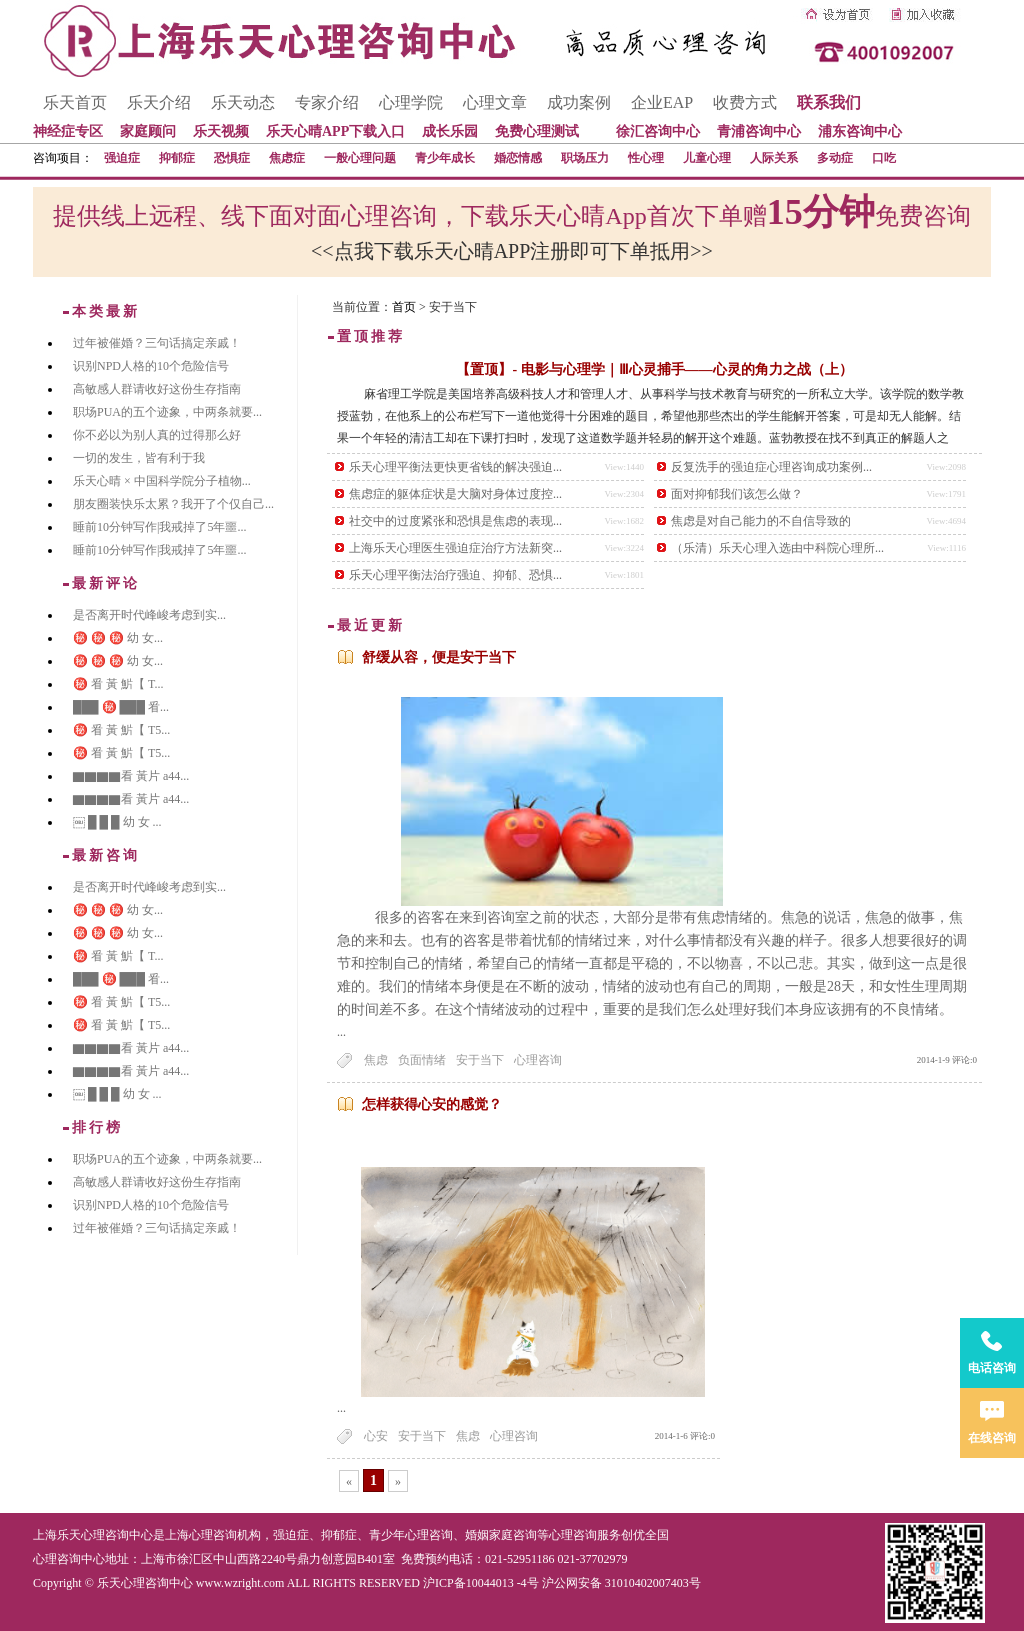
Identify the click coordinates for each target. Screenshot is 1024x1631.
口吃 (884, 158)
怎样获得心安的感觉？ (432, 1104)
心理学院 (411, 102)
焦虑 (376, 1060)
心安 (376, 1436)
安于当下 (480, 1060)
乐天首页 (75, 102)
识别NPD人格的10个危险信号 (151, 366)
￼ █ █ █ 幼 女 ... (117, 822)
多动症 (835, 158)
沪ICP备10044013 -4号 (481, 1583)
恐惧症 (232, 158)
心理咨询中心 (69, 1559)
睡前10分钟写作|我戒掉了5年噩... (159, 527)
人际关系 (774, 158)
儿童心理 (707, 158)
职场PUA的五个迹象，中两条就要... (167, 412)
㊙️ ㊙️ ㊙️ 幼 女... (118, 638)
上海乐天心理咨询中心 (93, 1535)
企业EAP (662, 102)
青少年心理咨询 (411, 1535)
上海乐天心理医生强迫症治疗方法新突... (455, 548)
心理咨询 (538, 1060)
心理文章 (495, 102)
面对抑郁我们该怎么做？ (737, 494)
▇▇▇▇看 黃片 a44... (131, 776)
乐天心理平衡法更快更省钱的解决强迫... (455, 467)
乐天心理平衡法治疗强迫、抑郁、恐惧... (455, 575)
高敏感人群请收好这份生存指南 (157, 389)
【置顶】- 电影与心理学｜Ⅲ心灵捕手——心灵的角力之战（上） (654, 369)
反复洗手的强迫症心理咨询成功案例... (771, 467)
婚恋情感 (518, 158)
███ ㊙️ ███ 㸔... (121, 707)
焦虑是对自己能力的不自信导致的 (761, 521)
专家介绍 (327, 102)
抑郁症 (177, 158)
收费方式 (745, 102)
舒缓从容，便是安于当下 (439, 657)
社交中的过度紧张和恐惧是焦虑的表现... (455, 521)
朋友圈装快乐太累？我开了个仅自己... (173, 504)
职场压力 (585, 158)
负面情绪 (422, 1060)
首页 (404, 307)
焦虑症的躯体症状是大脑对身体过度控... (455, 494)
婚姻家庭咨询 (501, 1535)
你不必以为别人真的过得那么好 (157, 435)
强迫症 (122, 158)
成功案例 (579, 102)
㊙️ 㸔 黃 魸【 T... (118, 684)
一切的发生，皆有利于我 (139, 458)
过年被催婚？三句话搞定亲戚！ (157, 343)
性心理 (646, 158)
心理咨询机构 (225, 1535)
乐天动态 (243, 102)
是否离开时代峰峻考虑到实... (149, 615)
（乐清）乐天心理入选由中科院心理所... (777, 548)
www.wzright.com (240, 1583)
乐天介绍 (159, 102)
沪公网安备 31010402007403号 (621, 1583)
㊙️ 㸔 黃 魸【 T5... (121, 730)
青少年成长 (445, 158)
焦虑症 (287, 158)
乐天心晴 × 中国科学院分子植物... (162, 481)
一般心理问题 (360, 158)
